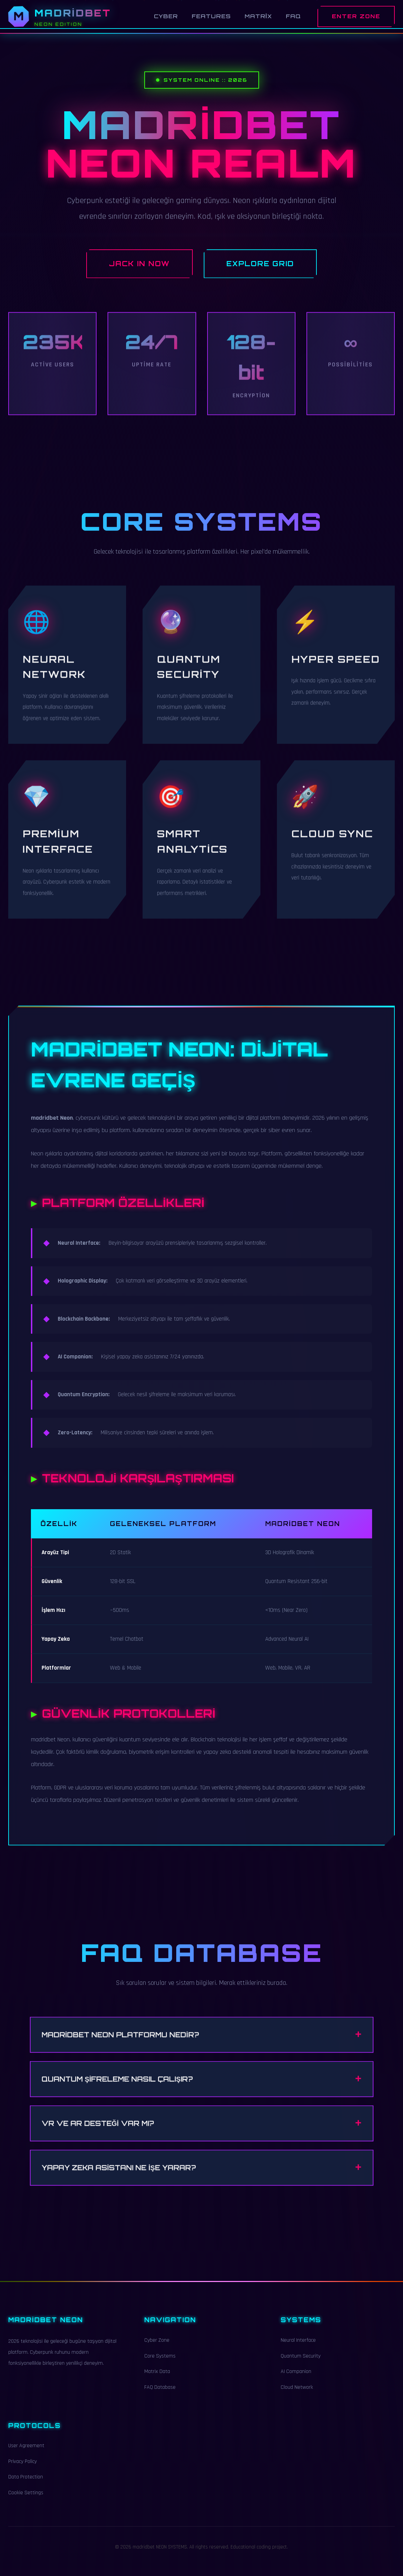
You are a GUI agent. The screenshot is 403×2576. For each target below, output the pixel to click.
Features (211, 16)
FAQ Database (160, 2395)
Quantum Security (301, 2364)
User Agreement (26, 2454)
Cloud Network (297, 2395)
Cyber (166, 16)
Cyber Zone (156, 2348)
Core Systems (160, 2364)
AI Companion (296, 2379)
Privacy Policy (22, 2469)
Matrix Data (157, 2379)
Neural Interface (298, 2348)
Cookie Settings (25, 2501)
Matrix (258, 16)
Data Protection (25, 2485)
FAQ (293, 16)
